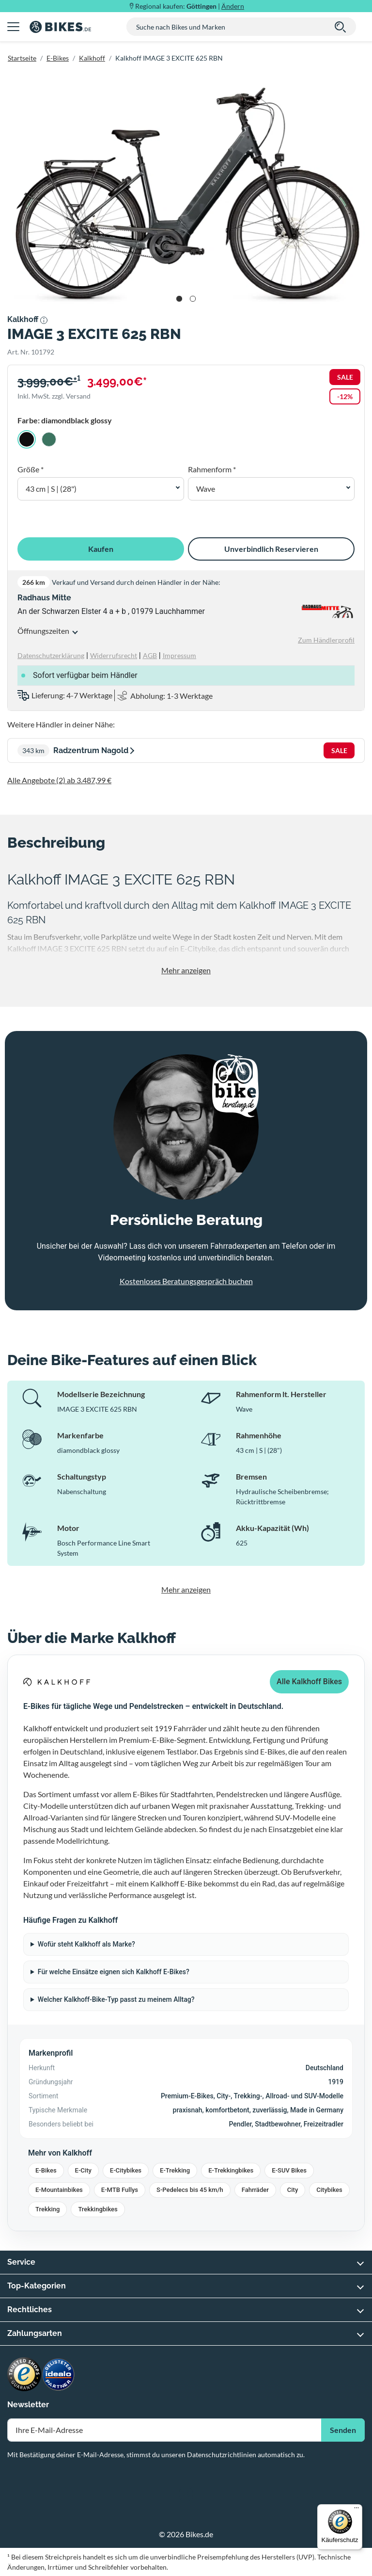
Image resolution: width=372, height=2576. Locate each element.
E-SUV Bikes (289, 2170)
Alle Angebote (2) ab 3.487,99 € (59, 780)
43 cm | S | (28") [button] (51, 488)
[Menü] (356, 2510)
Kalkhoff (92, 58)
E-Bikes (57, 58)
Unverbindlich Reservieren (271, 548)
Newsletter (28, 2404)
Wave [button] (205, 488)
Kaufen (100, 548)
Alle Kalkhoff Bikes (309, 1681)
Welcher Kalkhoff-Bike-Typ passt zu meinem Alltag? (116, 1999)
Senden (343, 2429)
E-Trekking (175, 2170)
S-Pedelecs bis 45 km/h (189, 2189)
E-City (83, 2170)
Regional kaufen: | (189, 6)
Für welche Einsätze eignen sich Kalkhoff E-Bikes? (113, 1972)
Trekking (47, 2209)
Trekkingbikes (97, 2209)
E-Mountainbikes (59, 2189)
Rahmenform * (212, 469)
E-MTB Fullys (119, 2189)
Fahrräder (255, 2189)
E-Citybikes (125, 2170)
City (292, 2189)
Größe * (30, 469)
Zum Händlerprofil (326, 640)
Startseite (22, 58)
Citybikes (329, 2189)
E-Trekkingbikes (230, 2170)
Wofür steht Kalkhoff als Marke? (86, 1944)
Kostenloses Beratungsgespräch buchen (186, 1281)
